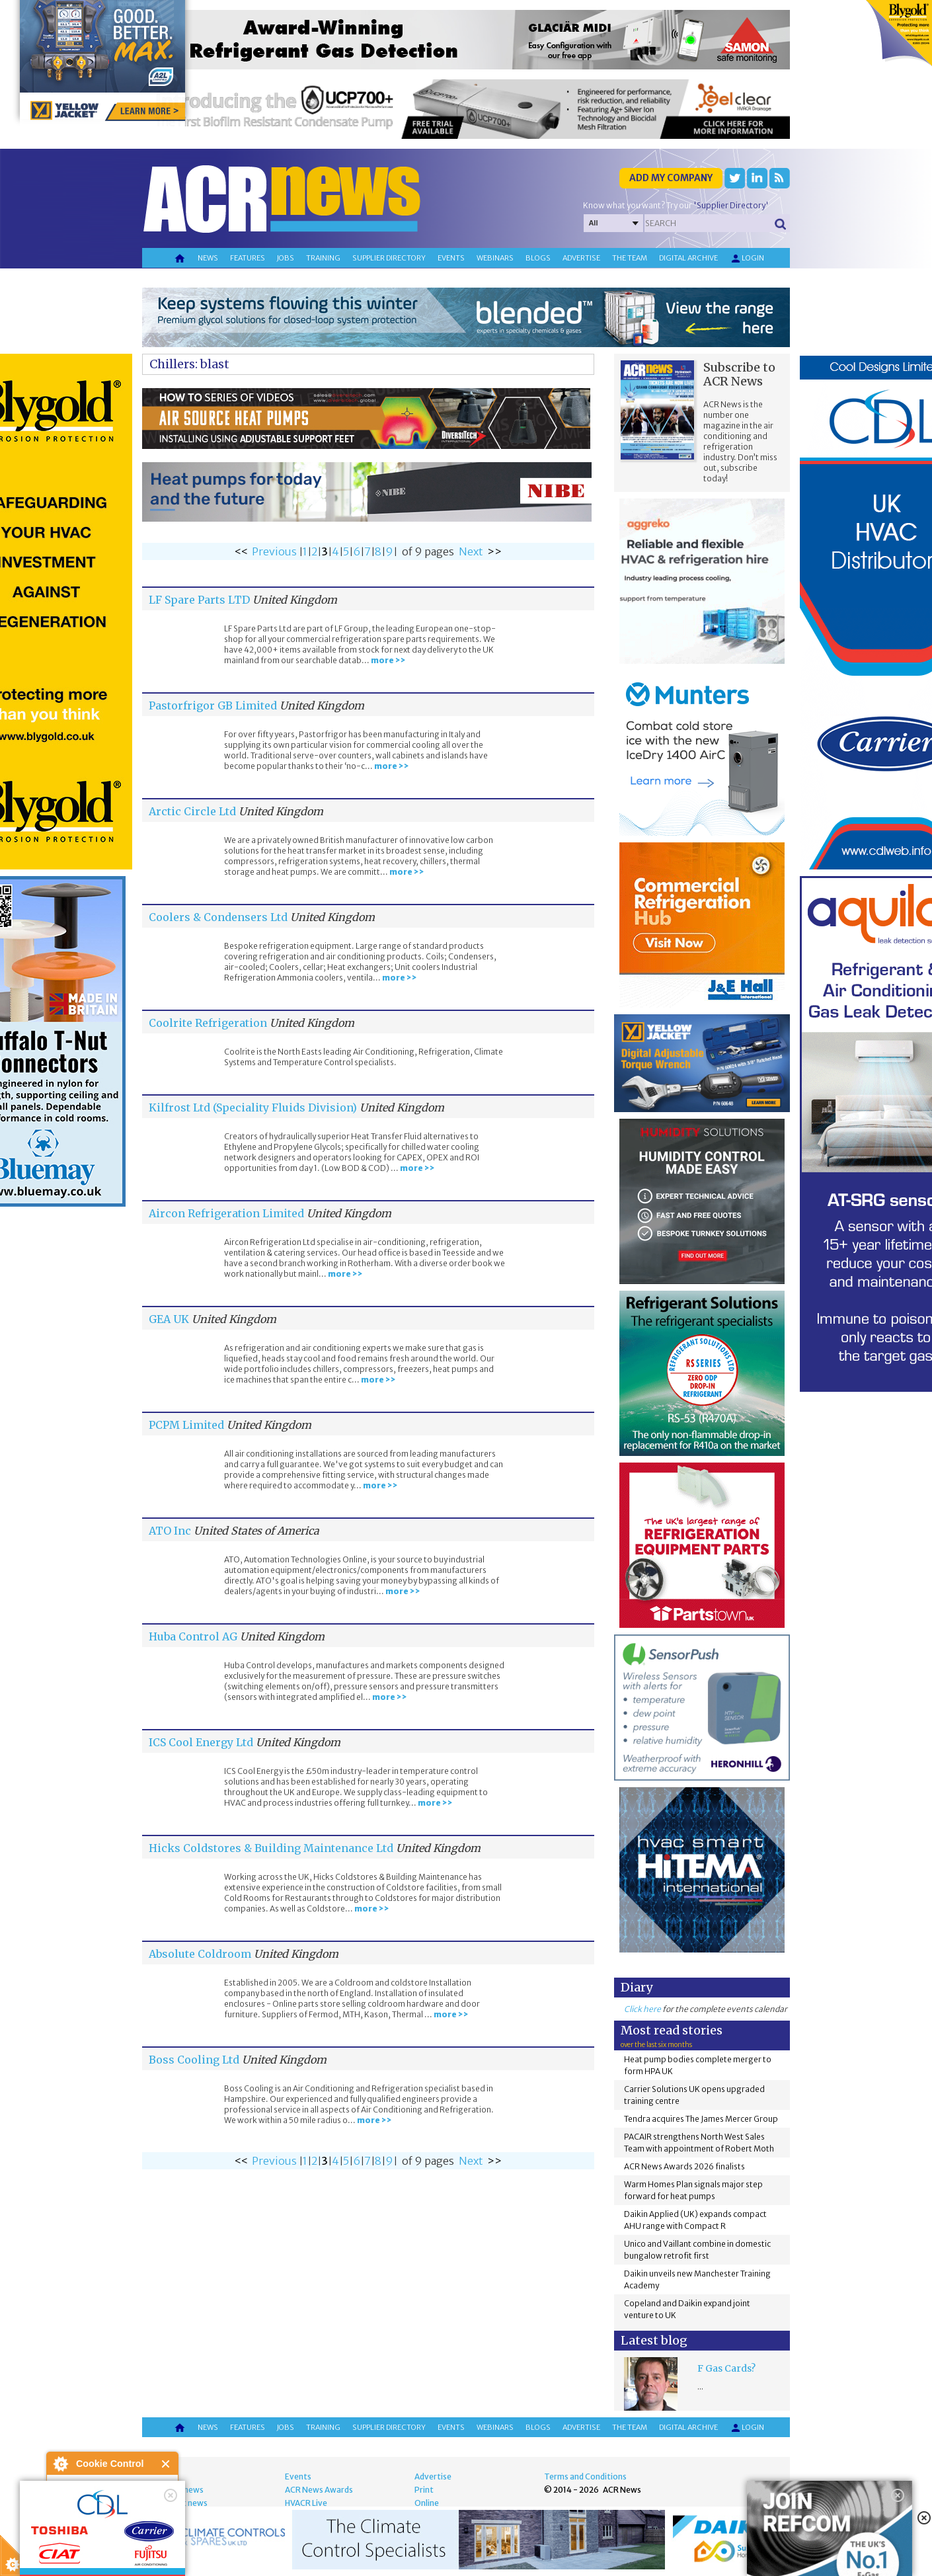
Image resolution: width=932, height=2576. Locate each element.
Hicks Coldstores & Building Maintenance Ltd (271, 1848)
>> (494, 551)
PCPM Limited (186, 1424)
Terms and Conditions (585, 2476)
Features (247, 257)
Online (426, 2503)
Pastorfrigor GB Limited (213, 705)
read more (72, 2560)
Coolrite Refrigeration (208, 1022)
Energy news (179, 2490)
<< (241, 551)
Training (323, 257)
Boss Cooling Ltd (194, 2059)
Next (471, 551)
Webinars (495, 257)
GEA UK (169, 1319)
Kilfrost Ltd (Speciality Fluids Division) (253, 1107)
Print (424, 2490)
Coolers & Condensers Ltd (218, 917)
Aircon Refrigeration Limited (226, 1213)
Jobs (285, 257)
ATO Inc (170, 1530)
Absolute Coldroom (200, 1953)
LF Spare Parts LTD (199, 599)
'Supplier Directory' (731, 205)
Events (451, 257)
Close (166, 2464)
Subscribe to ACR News (739, 374)
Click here (642, 2009)
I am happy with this (112, 2526)
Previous (274, 551)
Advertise (581, 257)
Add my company (671, 178)
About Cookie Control (60, 2463)
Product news (181, 2503)
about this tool (150, 2543)
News (208, 257)
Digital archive (688, 257)
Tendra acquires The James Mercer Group (701, 2119)
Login (747, 258)
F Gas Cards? (726, 2368)
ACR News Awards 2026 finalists (684, 2166)
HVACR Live (306, 2503)
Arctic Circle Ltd (192, 811)
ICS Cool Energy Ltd (201, 1742)
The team (629, 257)
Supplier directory (389, 257)
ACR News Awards (319, 2490)
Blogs (538, 257)
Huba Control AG (193, 1636)
